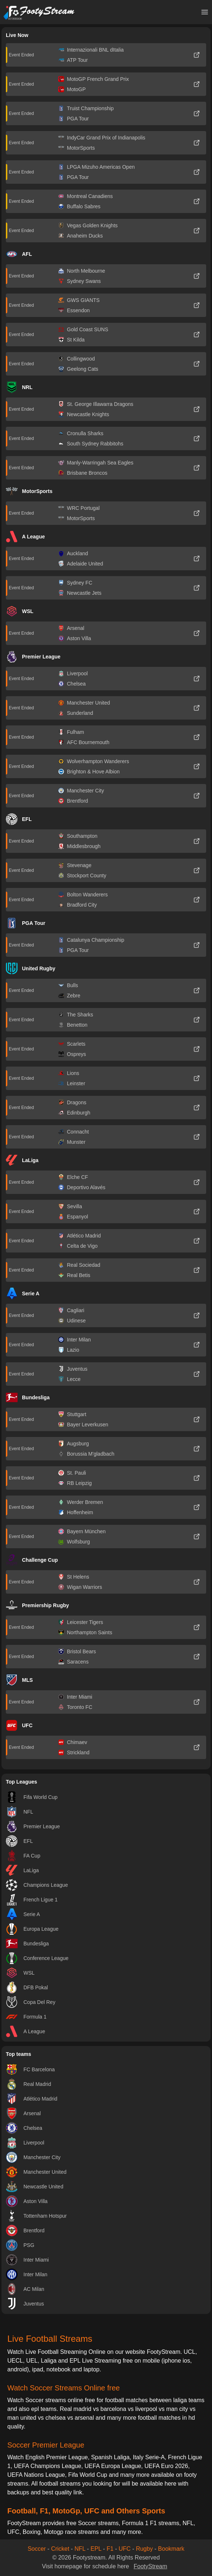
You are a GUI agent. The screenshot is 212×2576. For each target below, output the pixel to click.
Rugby (144, 2549)
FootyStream (150, 2566)
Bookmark (171, 2549)
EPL (95, 2549)
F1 (110, 2549)
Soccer (36, 2549)
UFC (125, 2549)
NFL (79, 2549)
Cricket (60, 2549)
